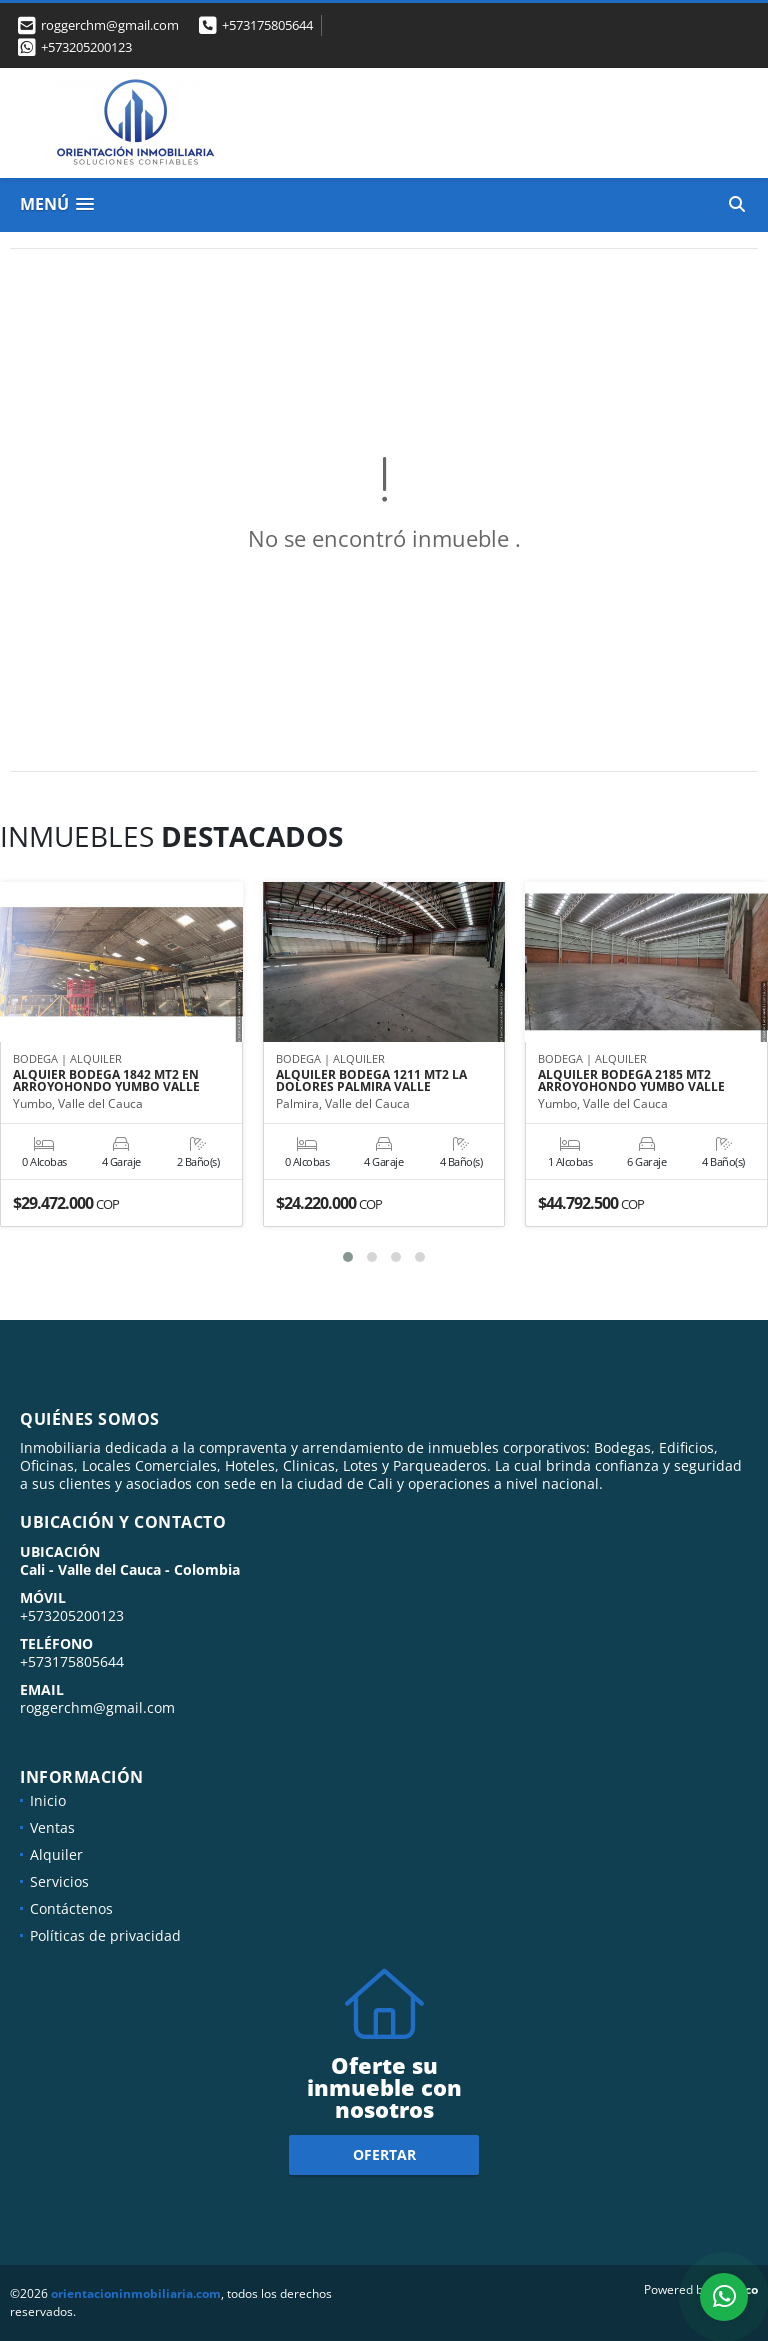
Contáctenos (71, 1908)
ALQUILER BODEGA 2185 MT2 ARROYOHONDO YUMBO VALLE (631, 1081)
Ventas (52, 1827)
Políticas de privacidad (105, 1935)
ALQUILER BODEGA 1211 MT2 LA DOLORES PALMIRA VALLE (371, 1081)
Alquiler (56, 1854)
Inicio (48, 1800)
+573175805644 (267, 25)
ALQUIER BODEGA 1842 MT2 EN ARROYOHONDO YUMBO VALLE (106, 1081)
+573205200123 (86, 47)
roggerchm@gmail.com (97, 1707)
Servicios (59, 1881)
